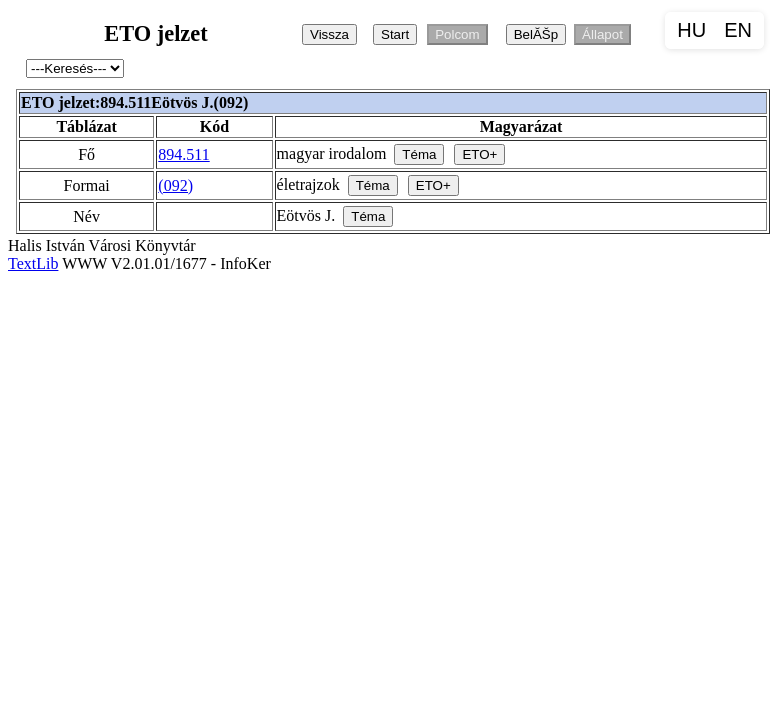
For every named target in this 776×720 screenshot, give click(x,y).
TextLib (33, 263)
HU (691, 30)
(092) (175, 185)
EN (738, 30)
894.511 (183, 154)
